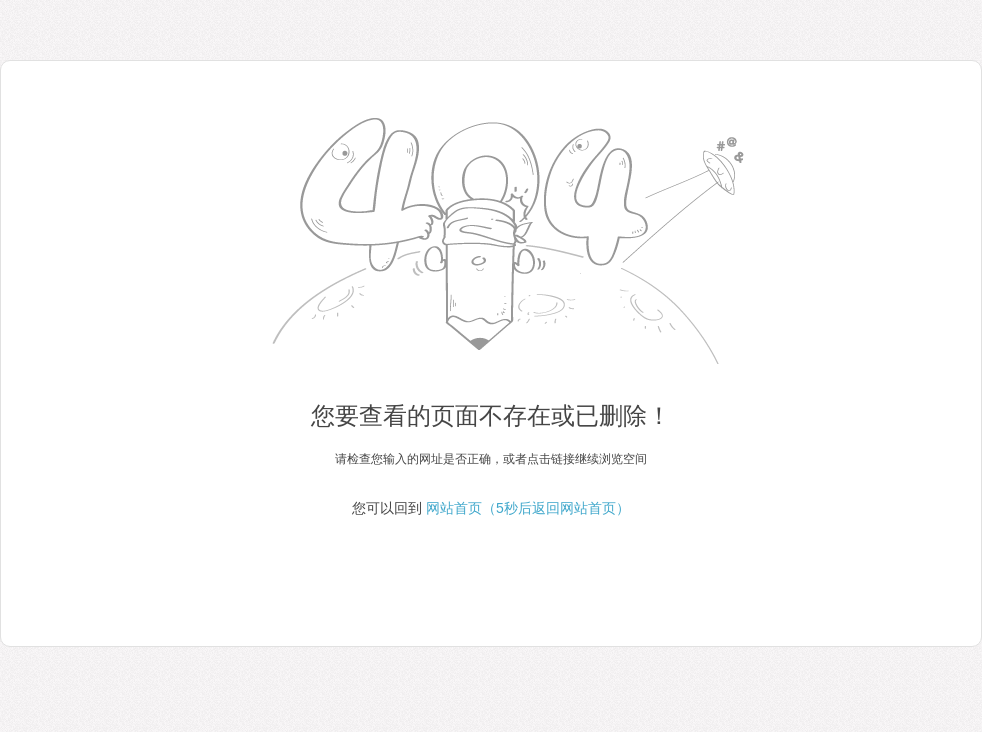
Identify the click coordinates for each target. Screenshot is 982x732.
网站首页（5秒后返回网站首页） (528, 508)
